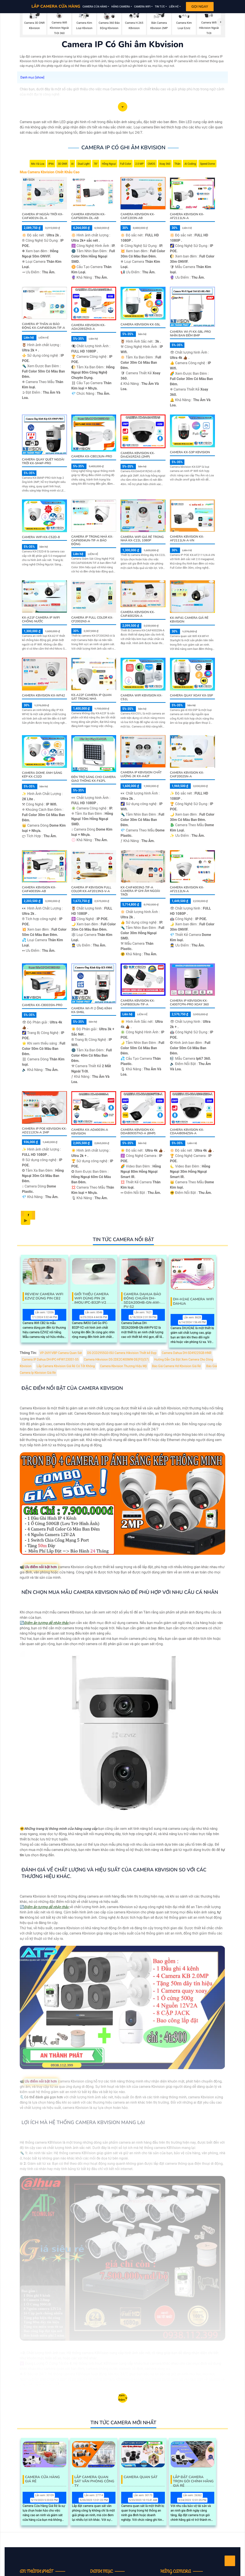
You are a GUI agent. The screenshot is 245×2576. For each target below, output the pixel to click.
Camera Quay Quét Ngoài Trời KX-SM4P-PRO (43, 461)
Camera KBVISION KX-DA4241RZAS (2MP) (138, 455)
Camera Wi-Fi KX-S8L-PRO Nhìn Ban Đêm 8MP (190, 334)
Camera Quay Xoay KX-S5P (191, 695)
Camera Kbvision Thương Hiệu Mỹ (123, 1366)
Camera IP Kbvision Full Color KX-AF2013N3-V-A (91, 889)
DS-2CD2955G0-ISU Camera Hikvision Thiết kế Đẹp (122, 1353)
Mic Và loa (37, 164)
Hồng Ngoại (109, 164)
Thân (177, 164)
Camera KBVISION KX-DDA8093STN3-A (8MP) (138, 1132)
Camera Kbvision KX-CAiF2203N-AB (138, 216)
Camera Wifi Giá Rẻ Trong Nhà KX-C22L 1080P (142, 539)
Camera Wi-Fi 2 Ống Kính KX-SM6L (91, 1010)
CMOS (151, 164)
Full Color (125, 164)
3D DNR (62, 164)
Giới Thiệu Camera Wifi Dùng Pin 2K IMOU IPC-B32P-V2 (91, 1296)
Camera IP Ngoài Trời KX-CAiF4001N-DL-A (42, 216)
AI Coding (190, 164)
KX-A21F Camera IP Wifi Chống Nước (41, 619)
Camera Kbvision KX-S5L (140, 324)
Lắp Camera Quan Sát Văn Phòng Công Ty (94, 2479)
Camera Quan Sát (140, 2477)
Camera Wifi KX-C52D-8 (41, 537)
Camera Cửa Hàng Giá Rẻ (42, 2479)
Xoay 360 (164, 164)
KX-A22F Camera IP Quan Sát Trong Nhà (91, 697)
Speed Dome (207, 164)
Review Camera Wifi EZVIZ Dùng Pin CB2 (44, 1296)
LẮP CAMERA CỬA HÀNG (55, 6)
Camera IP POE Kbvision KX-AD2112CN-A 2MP (44, 1131)
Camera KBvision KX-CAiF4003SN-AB (39, 889)
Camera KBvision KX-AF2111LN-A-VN (187, 539)
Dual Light (84, 164)
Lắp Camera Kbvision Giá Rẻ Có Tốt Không (66, 1366)
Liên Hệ (174, 7)
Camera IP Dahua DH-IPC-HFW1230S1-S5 (50, 1359)
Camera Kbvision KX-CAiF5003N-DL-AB (88, 216)
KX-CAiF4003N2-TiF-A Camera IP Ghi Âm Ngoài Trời (140, 891)
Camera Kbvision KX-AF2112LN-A (187, 889)
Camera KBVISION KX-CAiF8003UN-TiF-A (138, 1003)
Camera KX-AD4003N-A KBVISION (89, 1132)
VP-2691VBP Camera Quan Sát (61, 1353)
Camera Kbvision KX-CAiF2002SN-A (187, 774)
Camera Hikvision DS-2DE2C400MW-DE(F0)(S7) (116, 1359)
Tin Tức (160, 7)
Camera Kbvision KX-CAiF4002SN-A (138, 614)
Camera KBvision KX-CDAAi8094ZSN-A (187, 1132)
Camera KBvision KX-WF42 (43, 695)
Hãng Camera (120, 7)
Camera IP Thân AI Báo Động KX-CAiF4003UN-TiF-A (43, 326)
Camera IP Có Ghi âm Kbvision (123, 147)
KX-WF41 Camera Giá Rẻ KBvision (189, 620)
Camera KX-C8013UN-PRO (91, 456)
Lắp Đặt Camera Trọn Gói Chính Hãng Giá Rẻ (193, 2479)
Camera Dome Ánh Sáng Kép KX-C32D (42, 775)
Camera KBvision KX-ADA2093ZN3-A (88, 327)
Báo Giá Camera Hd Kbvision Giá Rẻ (176, 1366)
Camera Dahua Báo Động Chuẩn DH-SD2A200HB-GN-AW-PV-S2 (142, 1296)
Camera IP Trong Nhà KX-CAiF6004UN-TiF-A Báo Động (92, 540)
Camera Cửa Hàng (95, 7)
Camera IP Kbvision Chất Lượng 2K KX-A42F (141, 774)
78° (96, 164)
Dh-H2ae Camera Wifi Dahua (193, 1301)
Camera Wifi (142, 7)
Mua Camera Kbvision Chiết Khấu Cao (49, 172)
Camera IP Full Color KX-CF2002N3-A (92, 619)
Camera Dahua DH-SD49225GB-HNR (186, 1353)
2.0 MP (139, 164)
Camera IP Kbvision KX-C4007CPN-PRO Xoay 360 (189, 1003)
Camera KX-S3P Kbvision (190, 452)
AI (72, 164)
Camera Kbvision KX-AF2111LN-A (187, 216)
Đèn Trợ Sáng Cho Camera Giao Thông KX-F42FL (93, 779)
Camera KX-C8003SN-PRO (42, 1005)
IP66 (51, 164)
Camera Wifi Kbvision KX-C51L (141, 697)
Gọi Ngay (199, 6)
